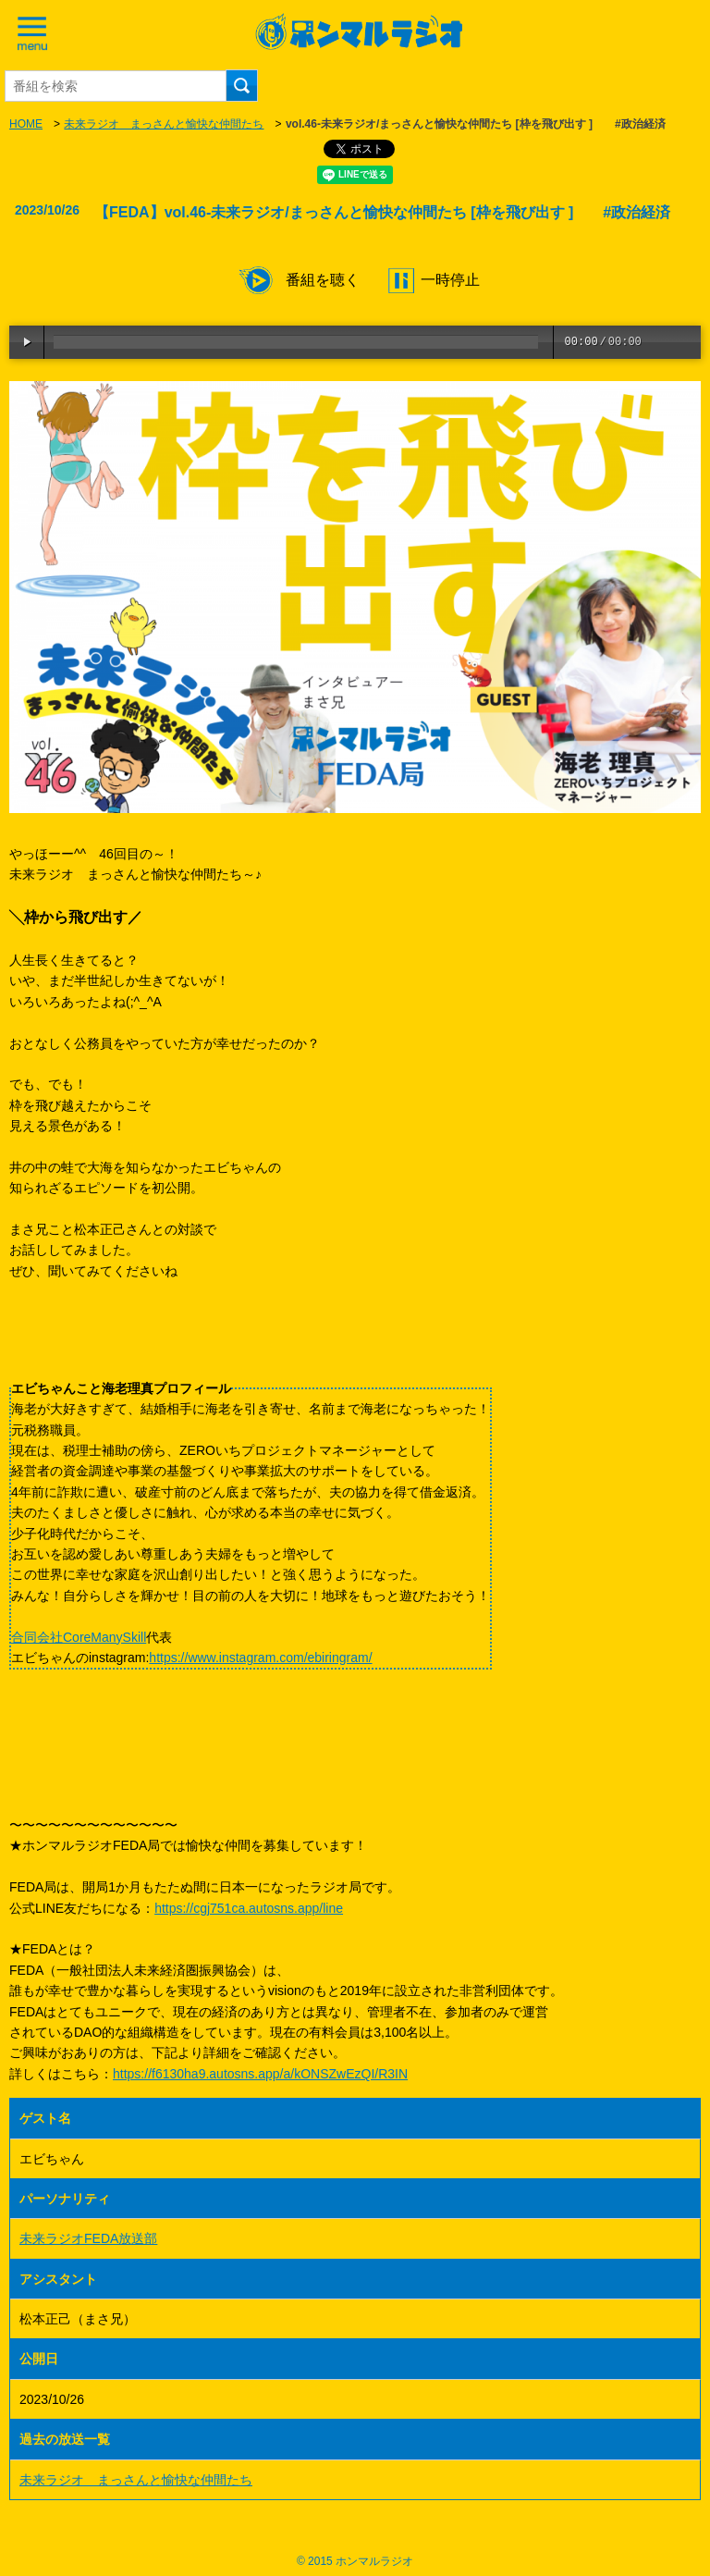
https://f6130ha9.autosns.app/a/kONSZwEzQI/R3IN (260, 2073)
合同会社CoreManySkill (78, 1637)
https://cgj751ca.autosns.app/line (248, 1908)
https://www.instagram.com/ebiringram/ (260, 1657)
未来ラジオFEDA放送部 (88, 2238)
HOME (26, 123)
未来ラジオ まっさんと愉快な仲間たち (163, 123)
